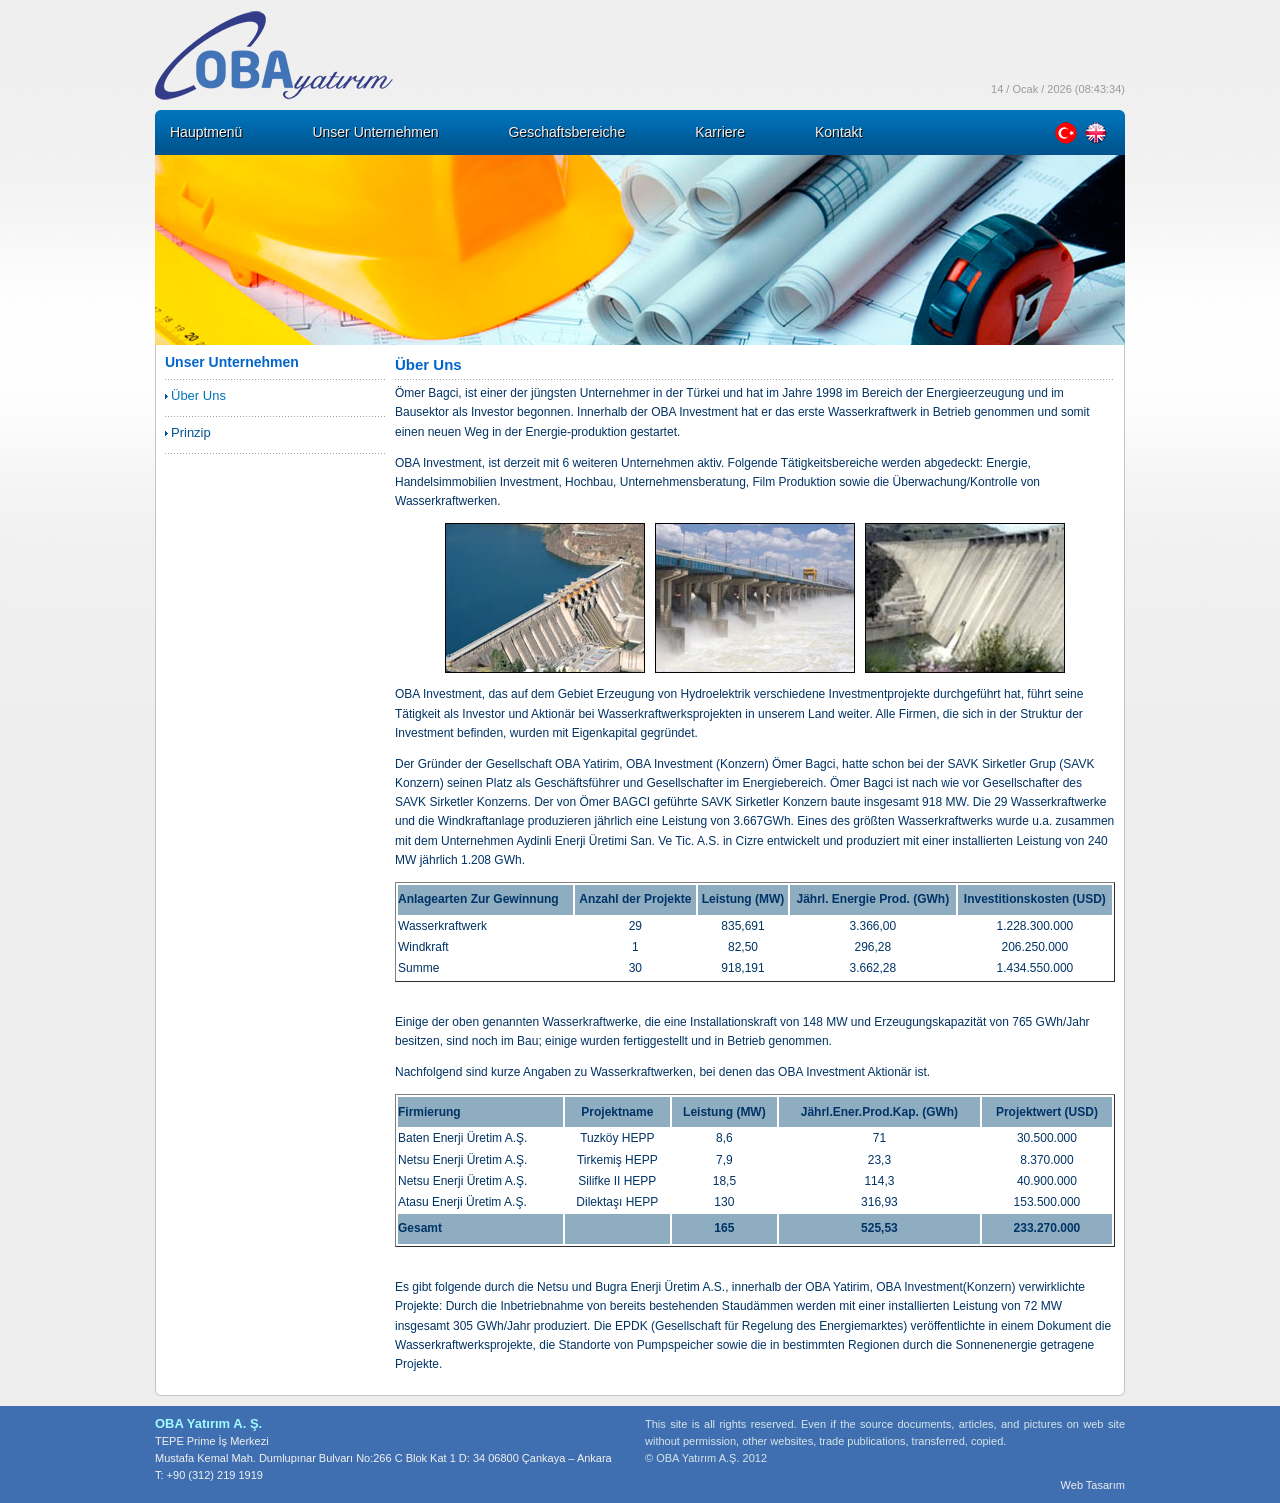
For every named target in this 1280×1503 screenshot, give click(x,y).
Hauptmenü (206, 132)
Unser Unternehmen (375, 132)
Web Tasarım (1093, 1485)
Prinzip (191, 432)
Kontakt (838, 132)
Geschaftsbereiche (566, 132)
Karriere (720, 132)
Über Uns (198, 395)
